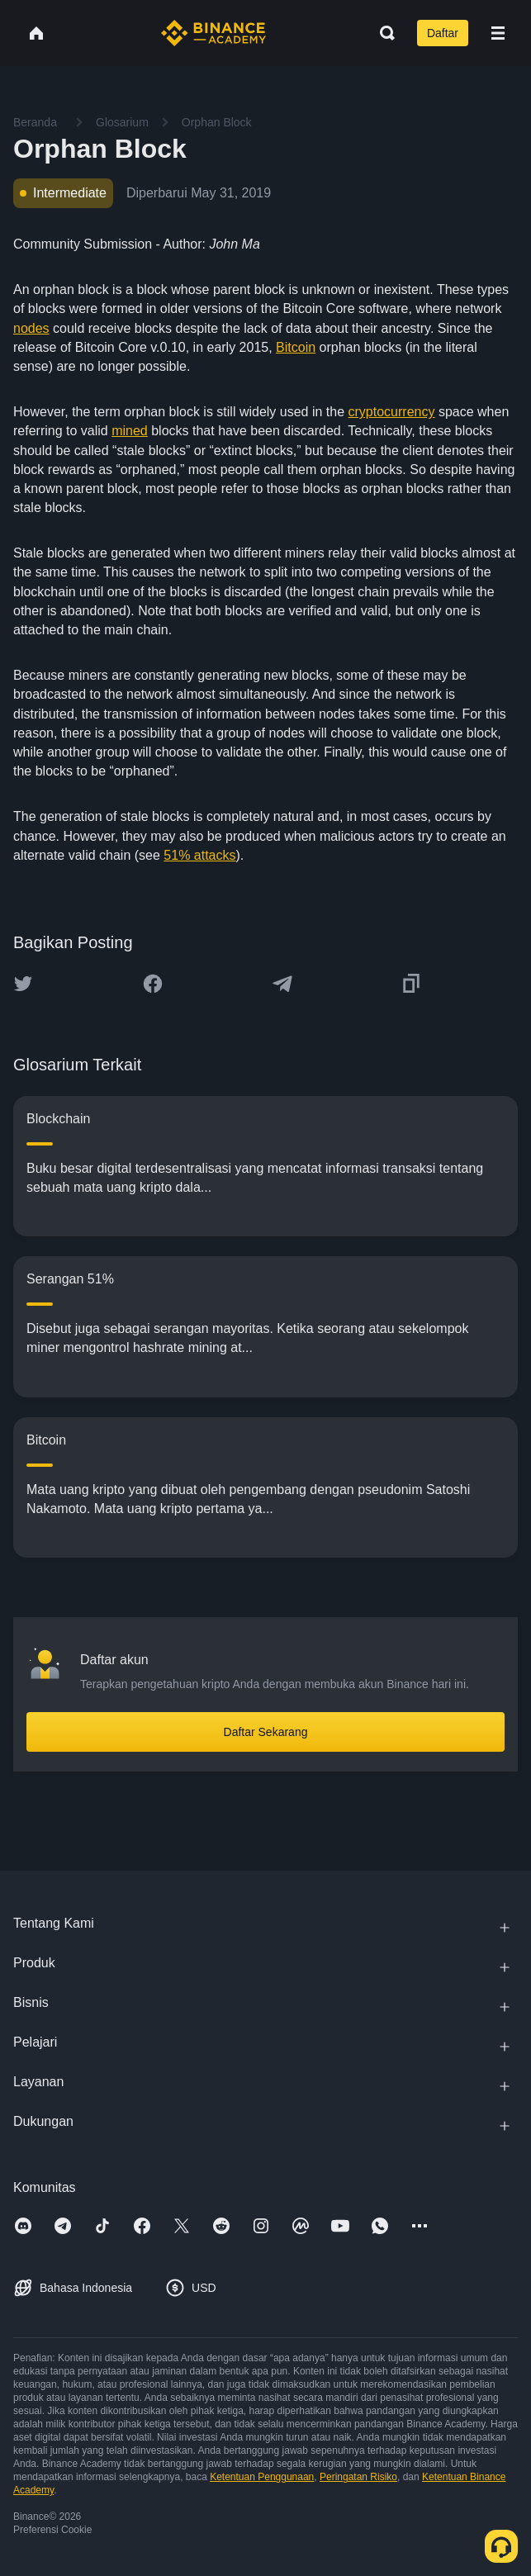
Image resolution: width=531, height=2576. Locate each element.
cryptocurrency (391, 412)
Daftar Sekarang (266, 1732)
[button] (498, 33)
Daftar (442, 33)
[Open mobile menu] (498, 33)
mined (129, 431)
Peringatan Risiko (358, 2477)
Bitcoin (295, 347)
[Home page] (213, 33)
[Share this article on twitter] (23, 984)
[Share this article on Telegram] (282, 984)
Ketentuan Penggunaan (262, 2477)
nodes (31, 328)
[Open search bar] (382, 33)
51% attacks (199, 855)
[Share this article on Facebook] (153, 984)
